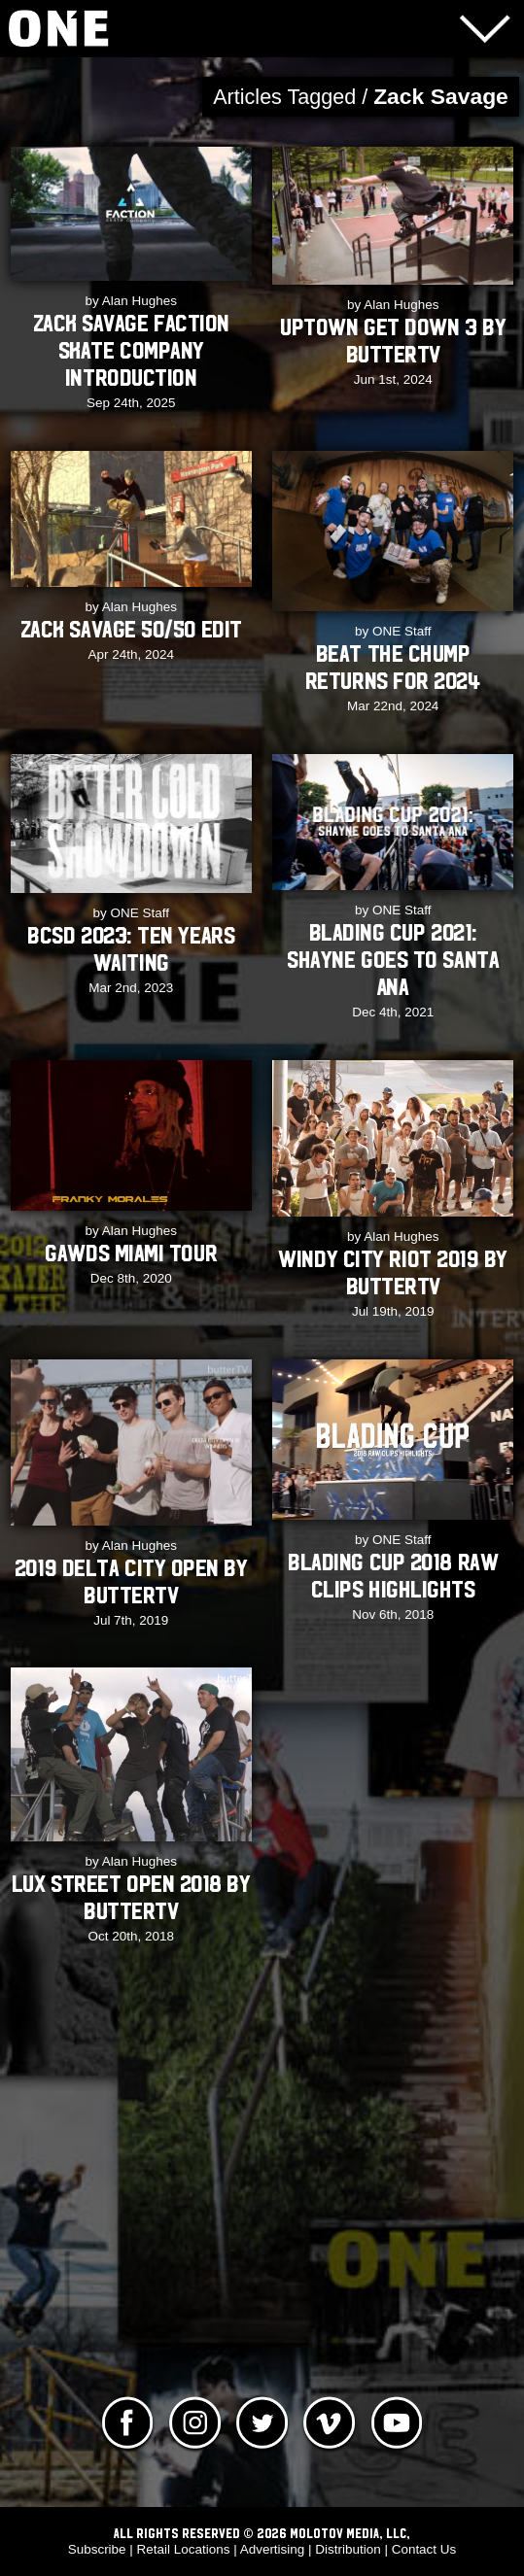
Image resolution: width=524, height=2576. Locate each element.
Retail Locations (183, 2549)
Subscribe (97, 2549)
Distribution (347, 2549)
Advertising (272, 2549)
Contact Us (424, 2549)
